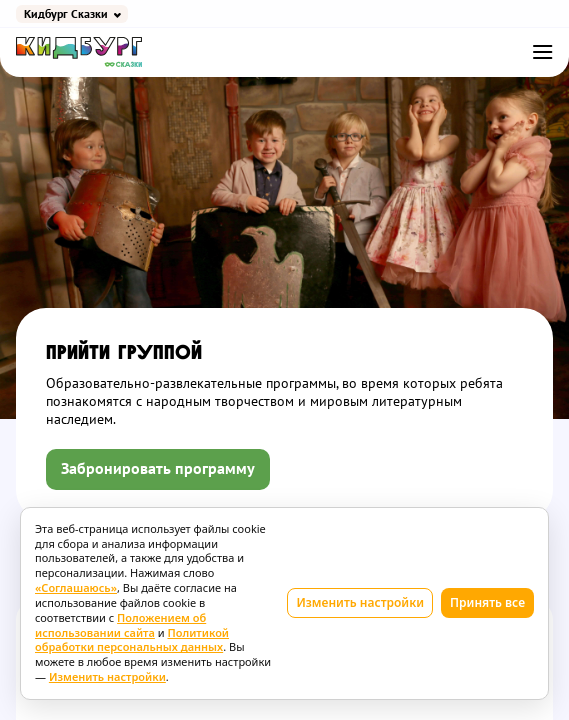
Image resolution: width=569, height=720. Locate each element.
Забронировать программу (158, 469)
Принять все (487, 602)
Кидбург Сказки (66, 14)
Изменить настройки (360, 602)
